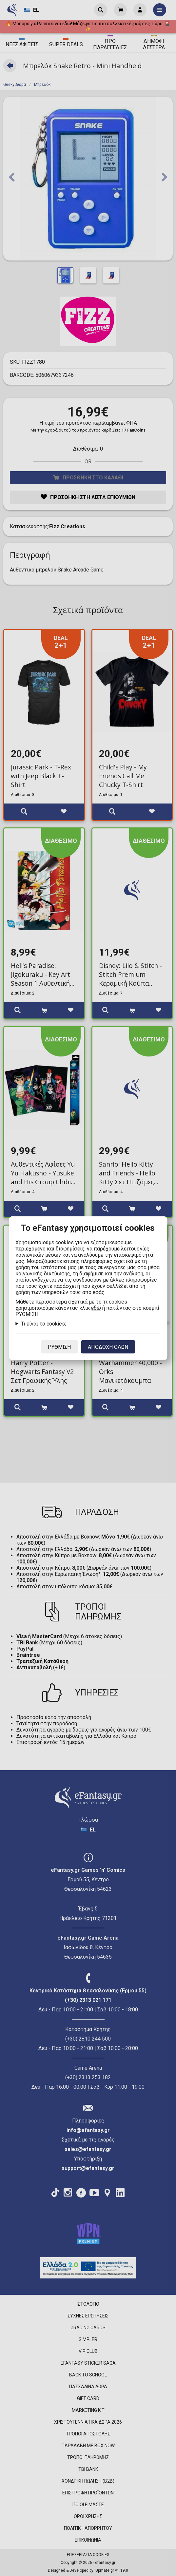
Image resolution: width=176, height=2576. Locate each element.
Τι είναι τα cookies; (43, 1323)
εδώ (96, 1308)
